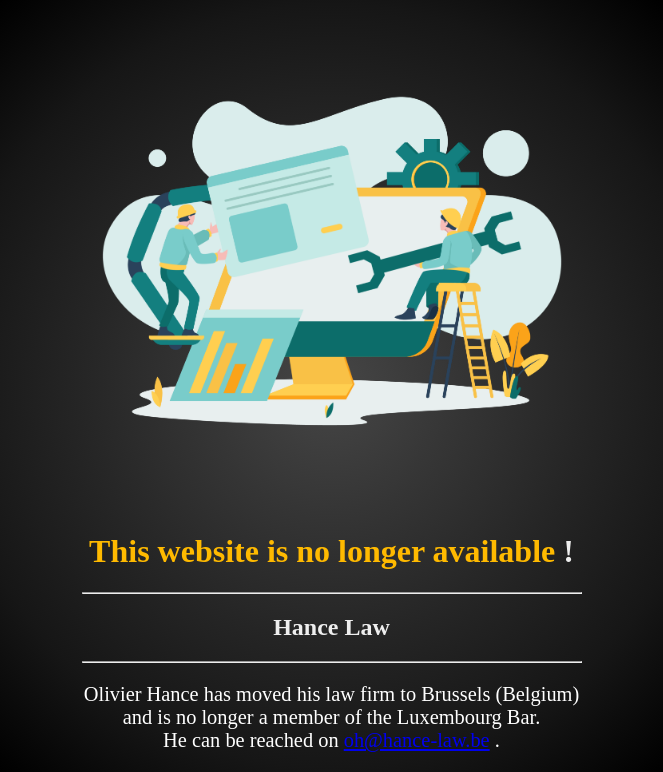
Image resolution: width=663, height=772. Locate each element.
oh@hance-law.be (417, 740)
